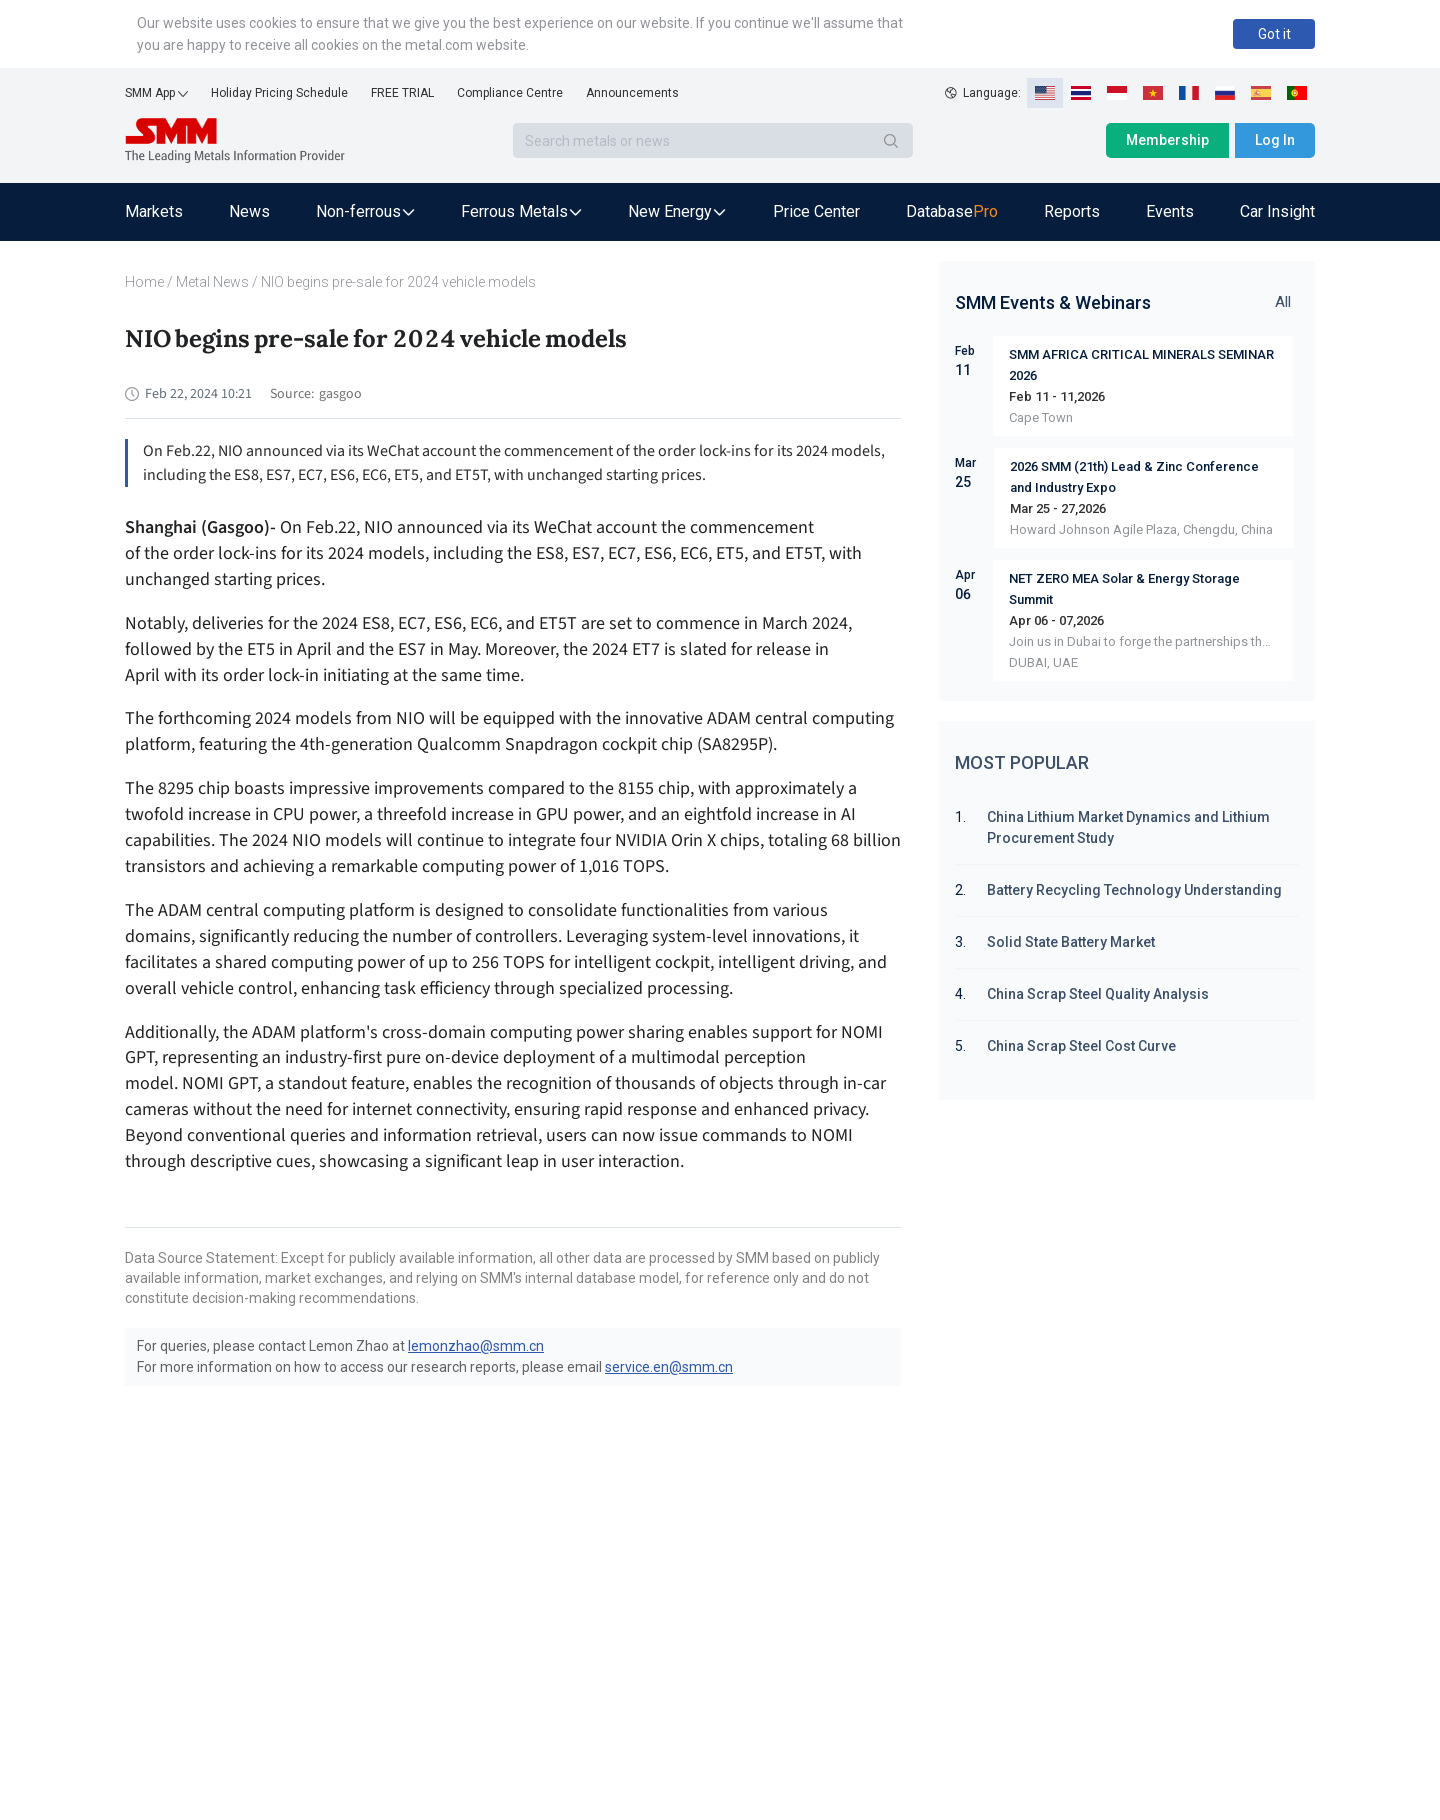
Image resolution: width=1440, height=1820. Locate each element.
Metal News (212, 282)
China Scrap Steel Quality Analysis (1098, 994)
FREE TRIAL (402, 93)
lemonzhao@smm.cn (476, 1346)
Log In (1275, 140)
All (1283, 302)
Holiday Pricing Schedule (279, 93)
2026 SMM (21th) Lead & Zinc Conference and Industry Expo (1134, 477)
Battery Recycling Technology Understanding (1134, 890)
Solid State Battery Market (1071, 942)
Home (144, 282)
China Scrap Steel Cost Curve (1081, 1046)
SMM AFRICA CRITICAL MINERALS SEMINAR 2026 (1141, 365)
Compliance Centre (510, 93)
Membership (1167, 140)
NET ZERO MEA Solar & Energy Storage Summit (1124, 589)
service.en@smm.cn (669, 1367)
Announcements (632, 93)
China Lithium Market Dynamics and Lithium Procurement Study (1128, 827)
